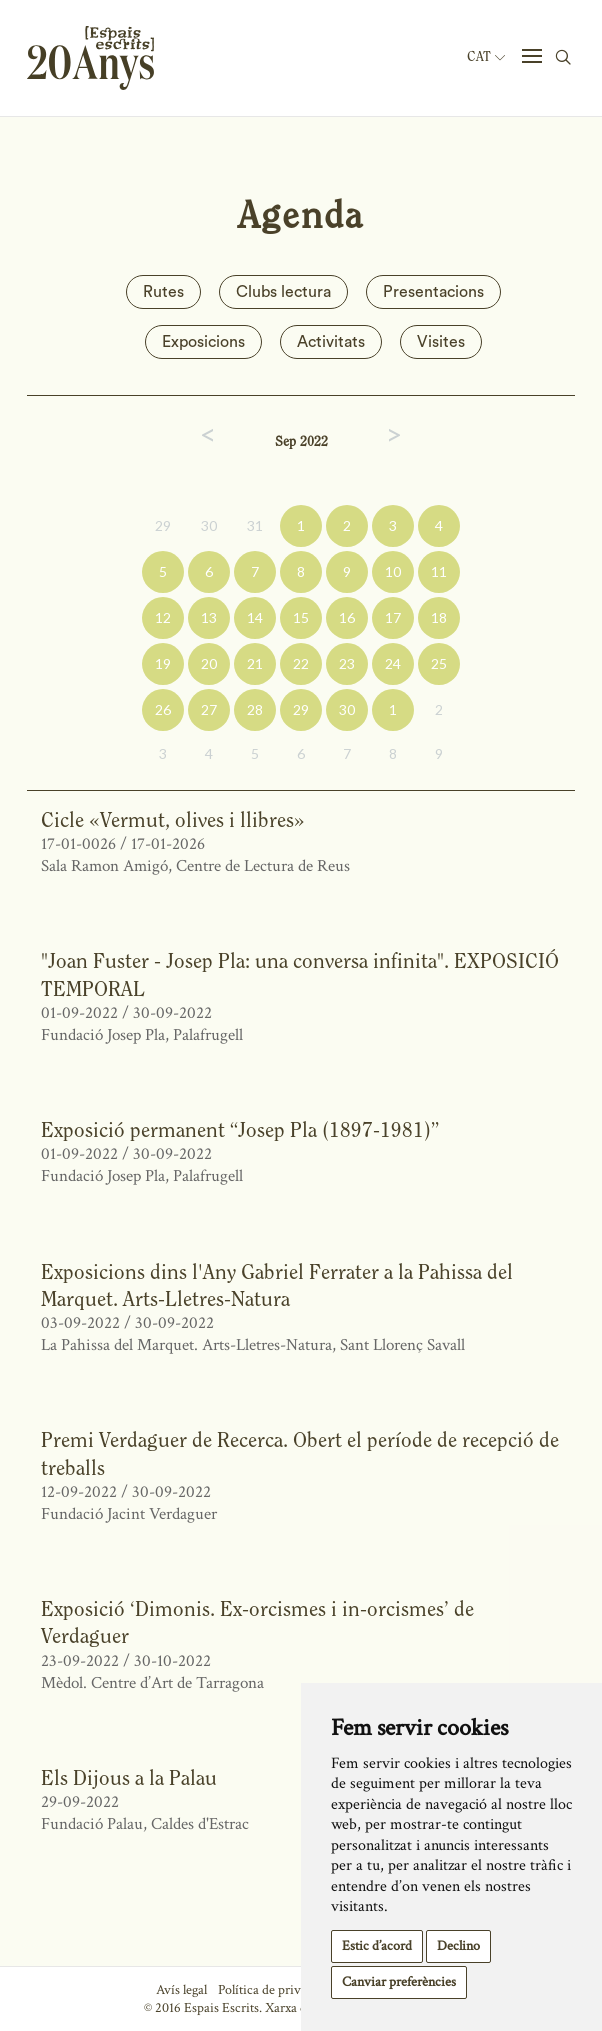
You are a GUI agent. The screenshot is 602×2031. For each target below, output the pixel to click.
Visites (441, 342)
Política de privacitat (274, 1990)
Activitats (331, 342)
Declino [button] (458, 1946)
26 (163, 709)
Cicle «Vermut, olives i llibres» (173, 819)
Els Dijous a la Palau (129, 1777)
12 (163, 617)
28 (255, 709)
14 (255, 617)
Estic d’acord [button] (377, 1946)
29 (163, 525)
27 (209, 709)
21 (255, 663)
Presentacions (433, 292)
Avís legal (181, 1990)
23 (347, 663)
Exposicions (203, 342)
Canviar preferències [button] (399, 1982)
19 (163, 663)
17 (393, 617)
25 (439, 663)
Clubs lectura (283, 292)
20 (209, 663)
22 (301, 663)
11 (439, 571)
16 (347, 617)
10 (393, 571)
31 (255, 525)
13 (209, 617)
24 (393, 663)
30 (209, 525)
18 (439, 617)
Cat (486, 57)
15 (301, 617)
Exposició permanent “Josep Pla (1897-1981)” (240, 1129)
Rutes (163, 292)
